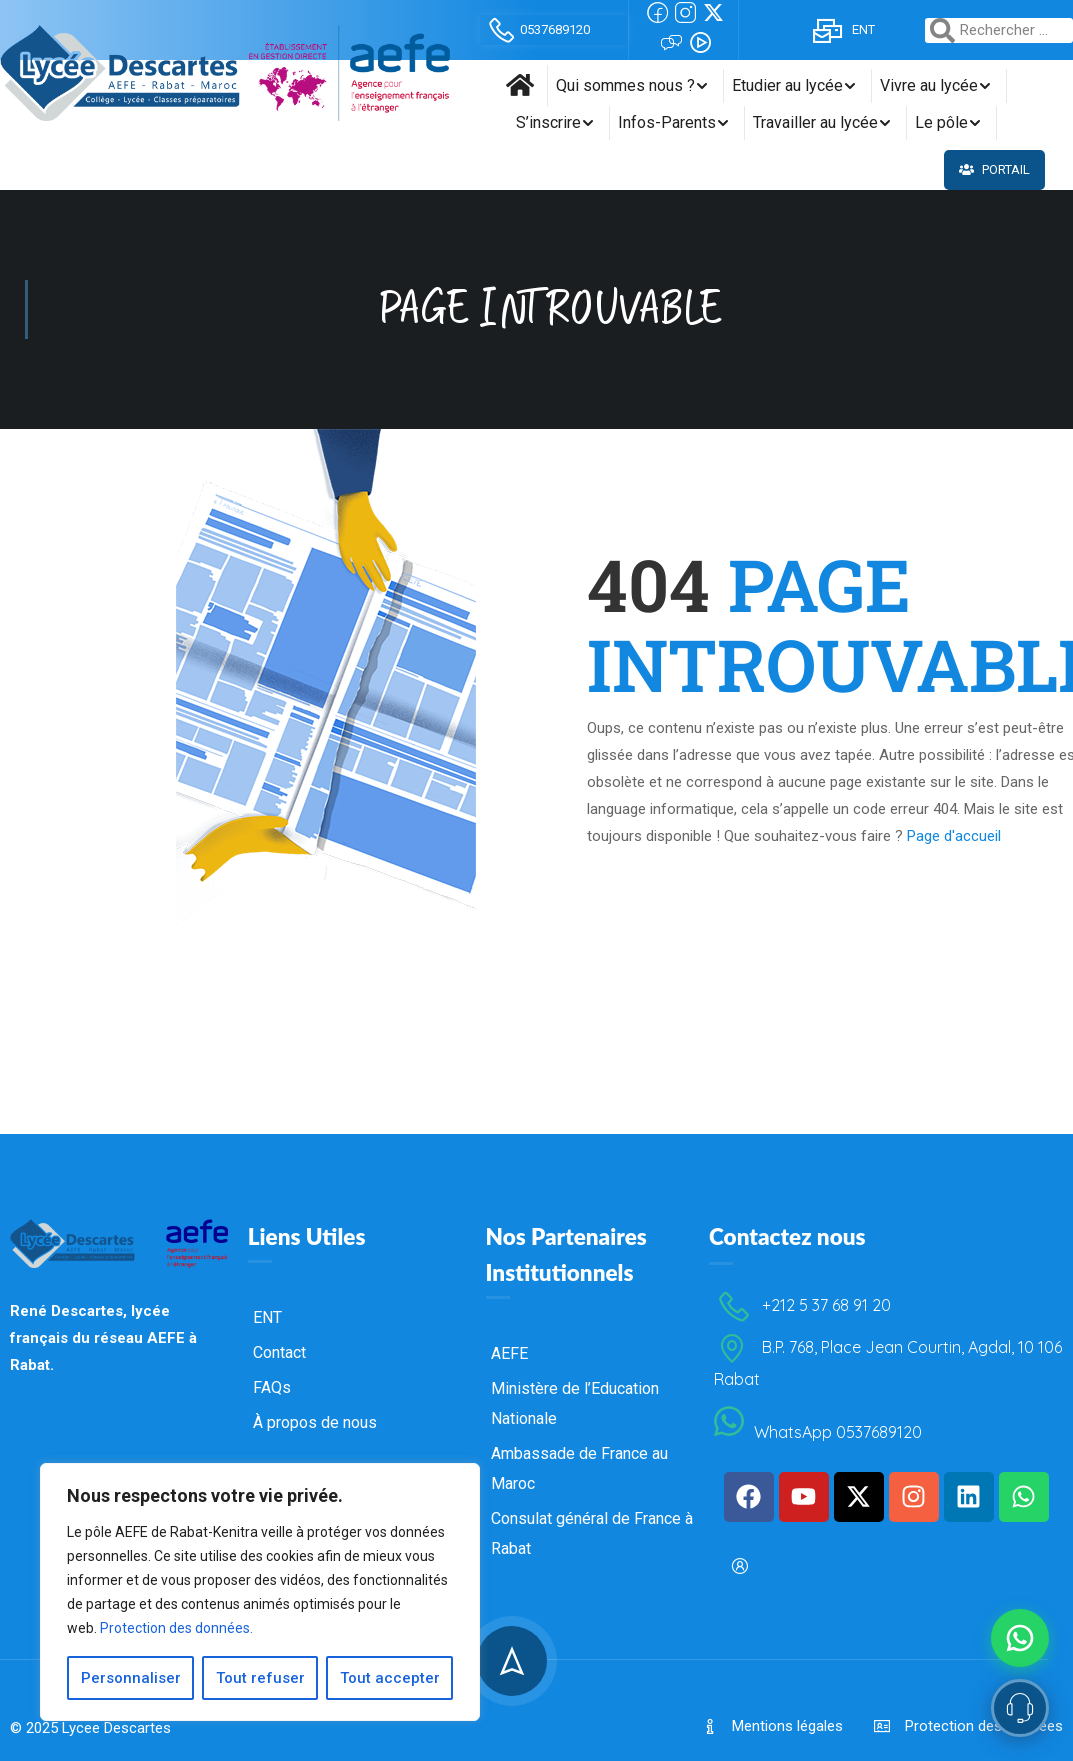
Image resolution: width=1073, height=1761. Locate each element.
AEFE (509, 1484)
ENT (843, 29)
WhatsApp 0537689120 (818, 1563)
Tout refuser (260, 1678)
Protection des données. (176, 1628)
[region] (260, 1592)
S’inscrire (548, 122)
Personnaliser (131, 1678)
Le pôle (941, 122)
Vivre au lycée (929, 85)
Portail (994, 169)
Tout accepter (390, 1678)
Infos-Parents (667, 122)
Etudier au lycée (787, 85)
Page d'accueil (954, 802)
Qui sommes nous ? (625, 85)
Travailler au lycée (815, 122)
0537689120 (537, 29)
